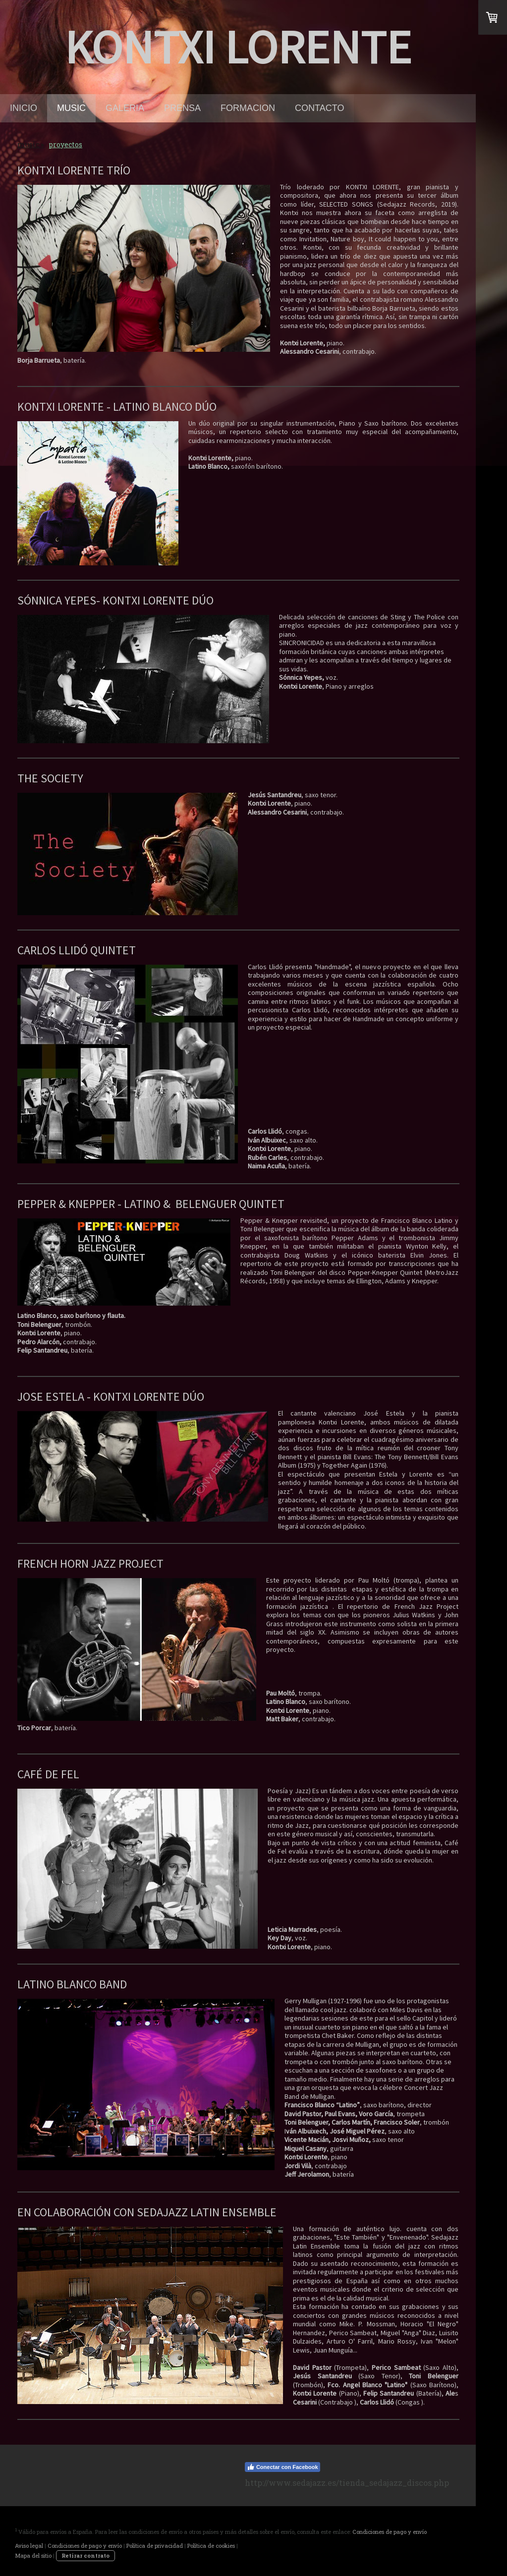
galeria (125, 108)
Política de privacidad (154, 2545)
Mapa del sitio (33, 2555)
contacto (319, 108)
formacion (248, 108)
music (71, 108)
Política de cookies (211, 2545)
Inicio (23, 108)
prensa (182, 108)
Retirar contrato (85, 2555)
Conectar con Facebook (282, 2467)
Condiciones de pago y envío (389, 2531)
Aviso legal (29, 2545)
